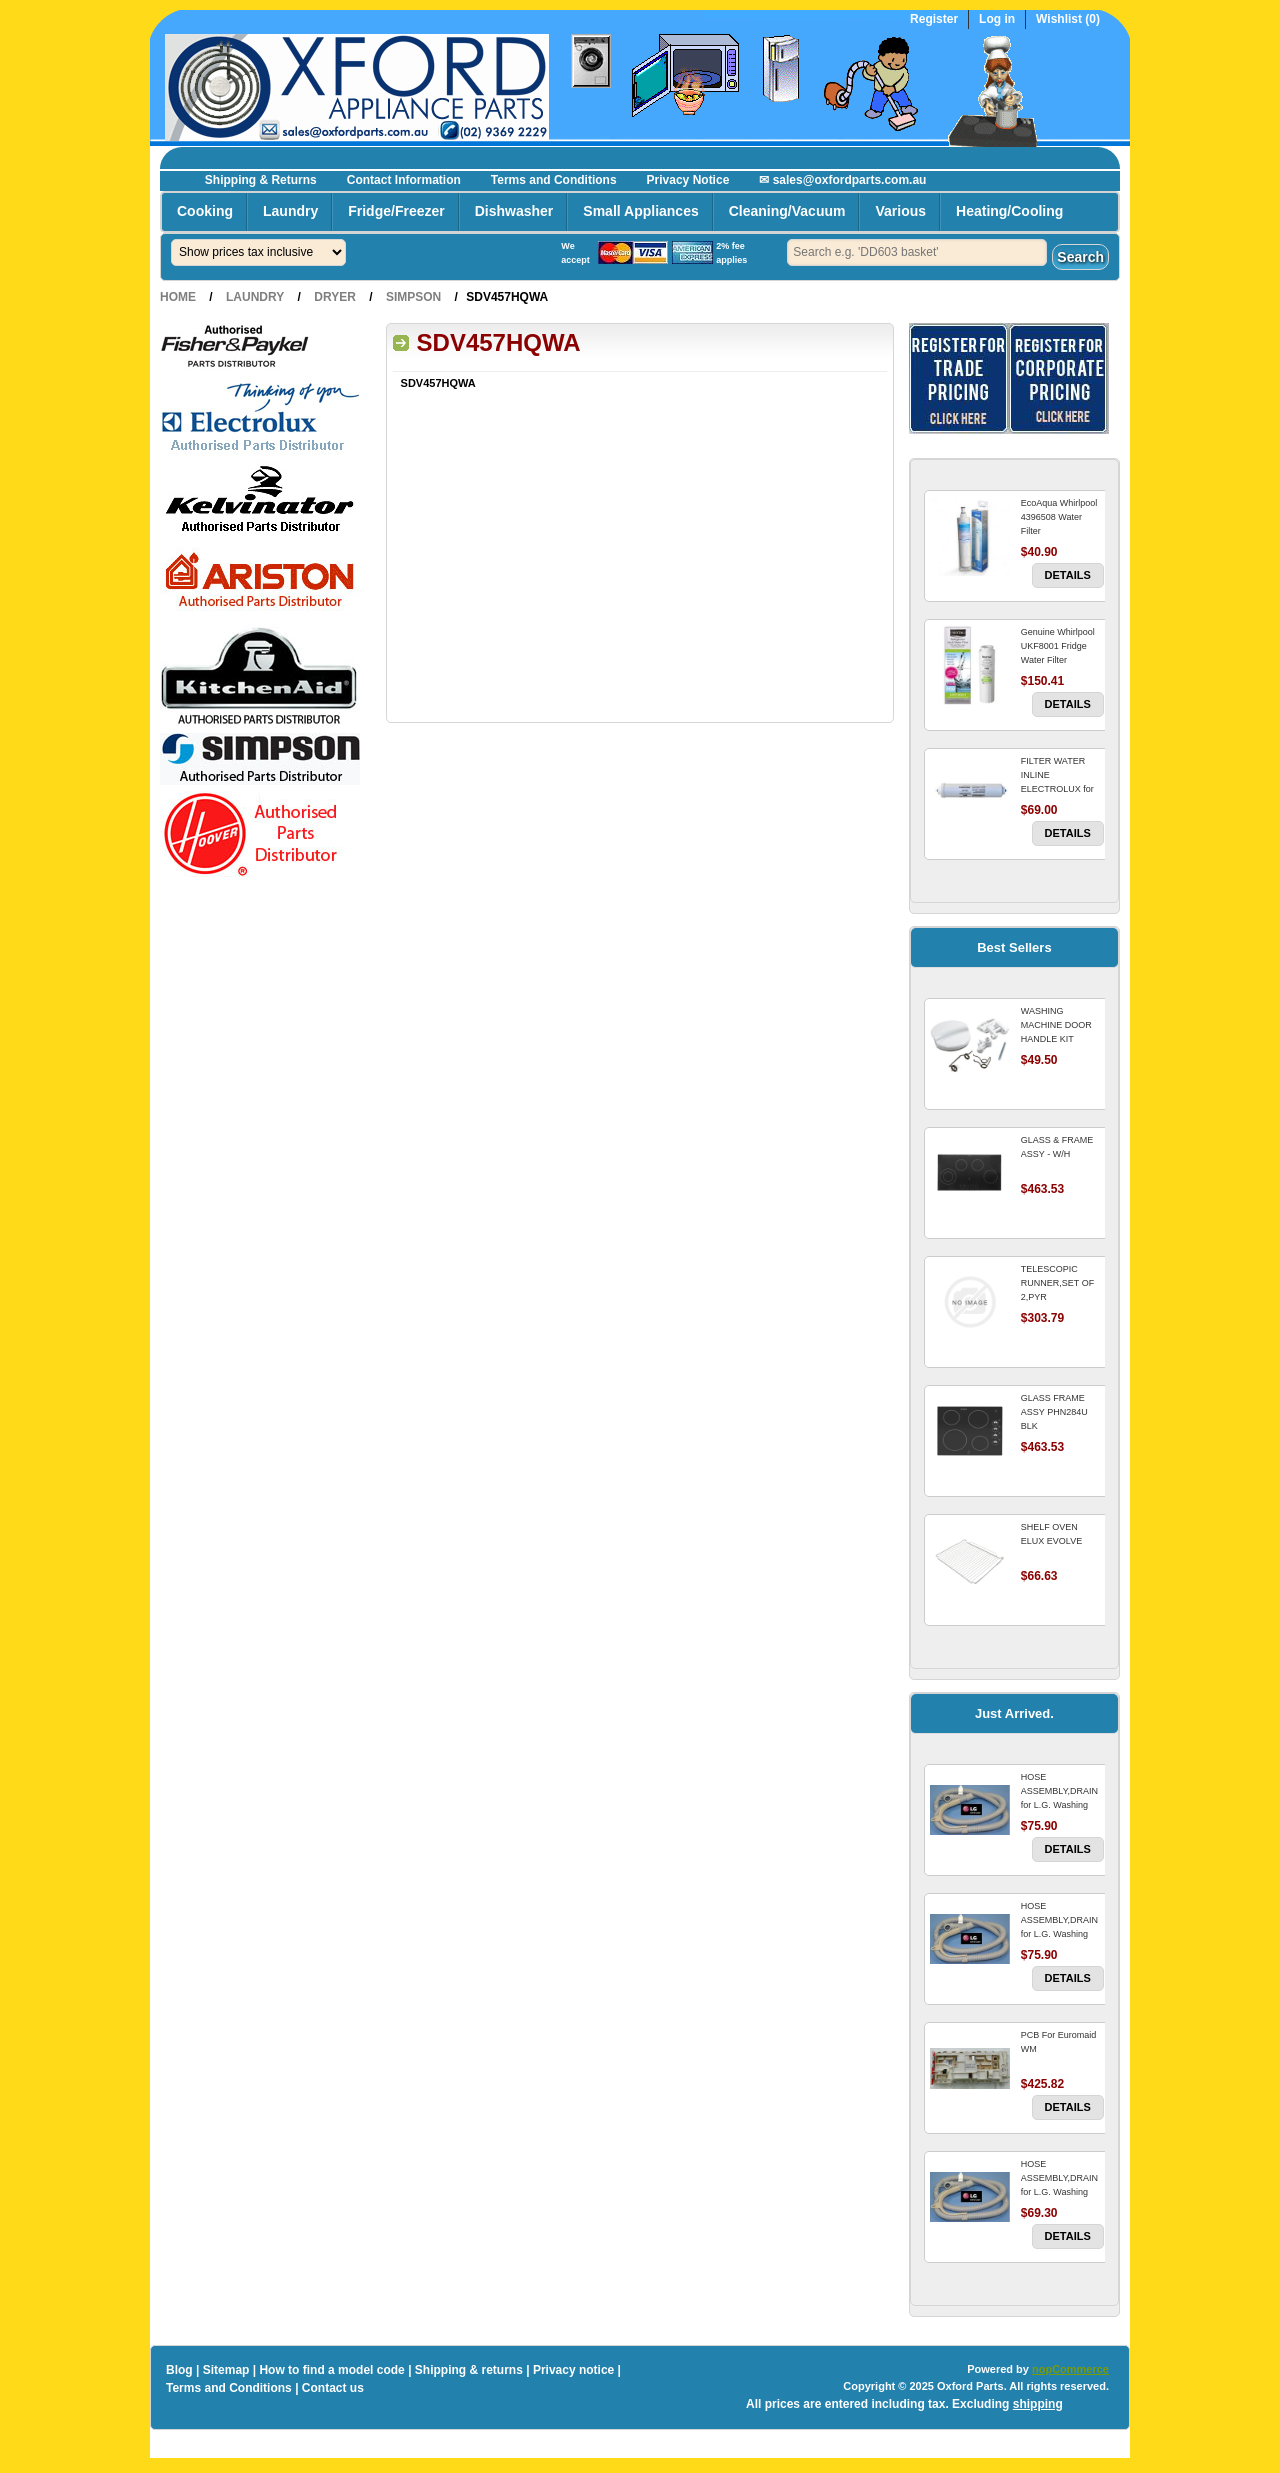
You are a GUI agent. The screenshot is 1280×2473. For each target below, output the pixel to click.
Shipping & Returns (261, 180)
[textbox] (917, 252)
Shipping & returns (469, 2370)
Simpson (413, 297)
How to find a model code (331, 2370)
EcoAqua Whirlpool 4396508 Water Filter (1059, 517)
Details (1068, 575)
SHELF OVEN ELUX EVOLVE (1051, 1534)
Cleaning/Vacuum (787, 211)
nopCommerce (1070, 2369)
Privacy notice (573, 2370)
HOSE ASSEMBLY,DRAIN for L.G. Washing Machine (1059, 2185)
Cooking (205, 211)
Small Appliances (640, 211)
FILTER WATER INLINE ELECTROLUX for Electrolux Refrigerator (1057, 789)
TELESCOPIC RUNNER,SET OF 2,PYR (1057, 1283)
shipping (1038, 2404)
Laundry (290, 211)
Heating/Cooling (1009, 211)
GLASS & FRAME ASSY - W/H (1057, 1147)
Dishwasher (514, 211)
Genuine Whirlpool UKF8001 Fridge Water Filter (1058, 646)
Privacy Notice (688, 180)
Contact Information (404, 180)
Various (900, 211)
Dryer (335, 297)
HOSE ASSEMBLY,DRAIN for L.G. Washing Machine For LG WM (1059, 1805)
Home (178, 297)
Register (934, 19)
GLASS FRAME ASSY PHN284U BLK (1054, 1412)
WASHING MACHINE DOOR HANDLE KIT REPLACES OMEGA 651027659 (1061, 1039)
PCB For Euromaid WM (1059, 2042)
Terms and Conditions (554, 180)
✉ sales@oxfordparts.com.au (842, 180)
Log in (997, 19)
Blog (179, 2370)
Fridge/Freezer (396, 211)
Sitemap (226, 2370)
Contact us (333, 2388)
